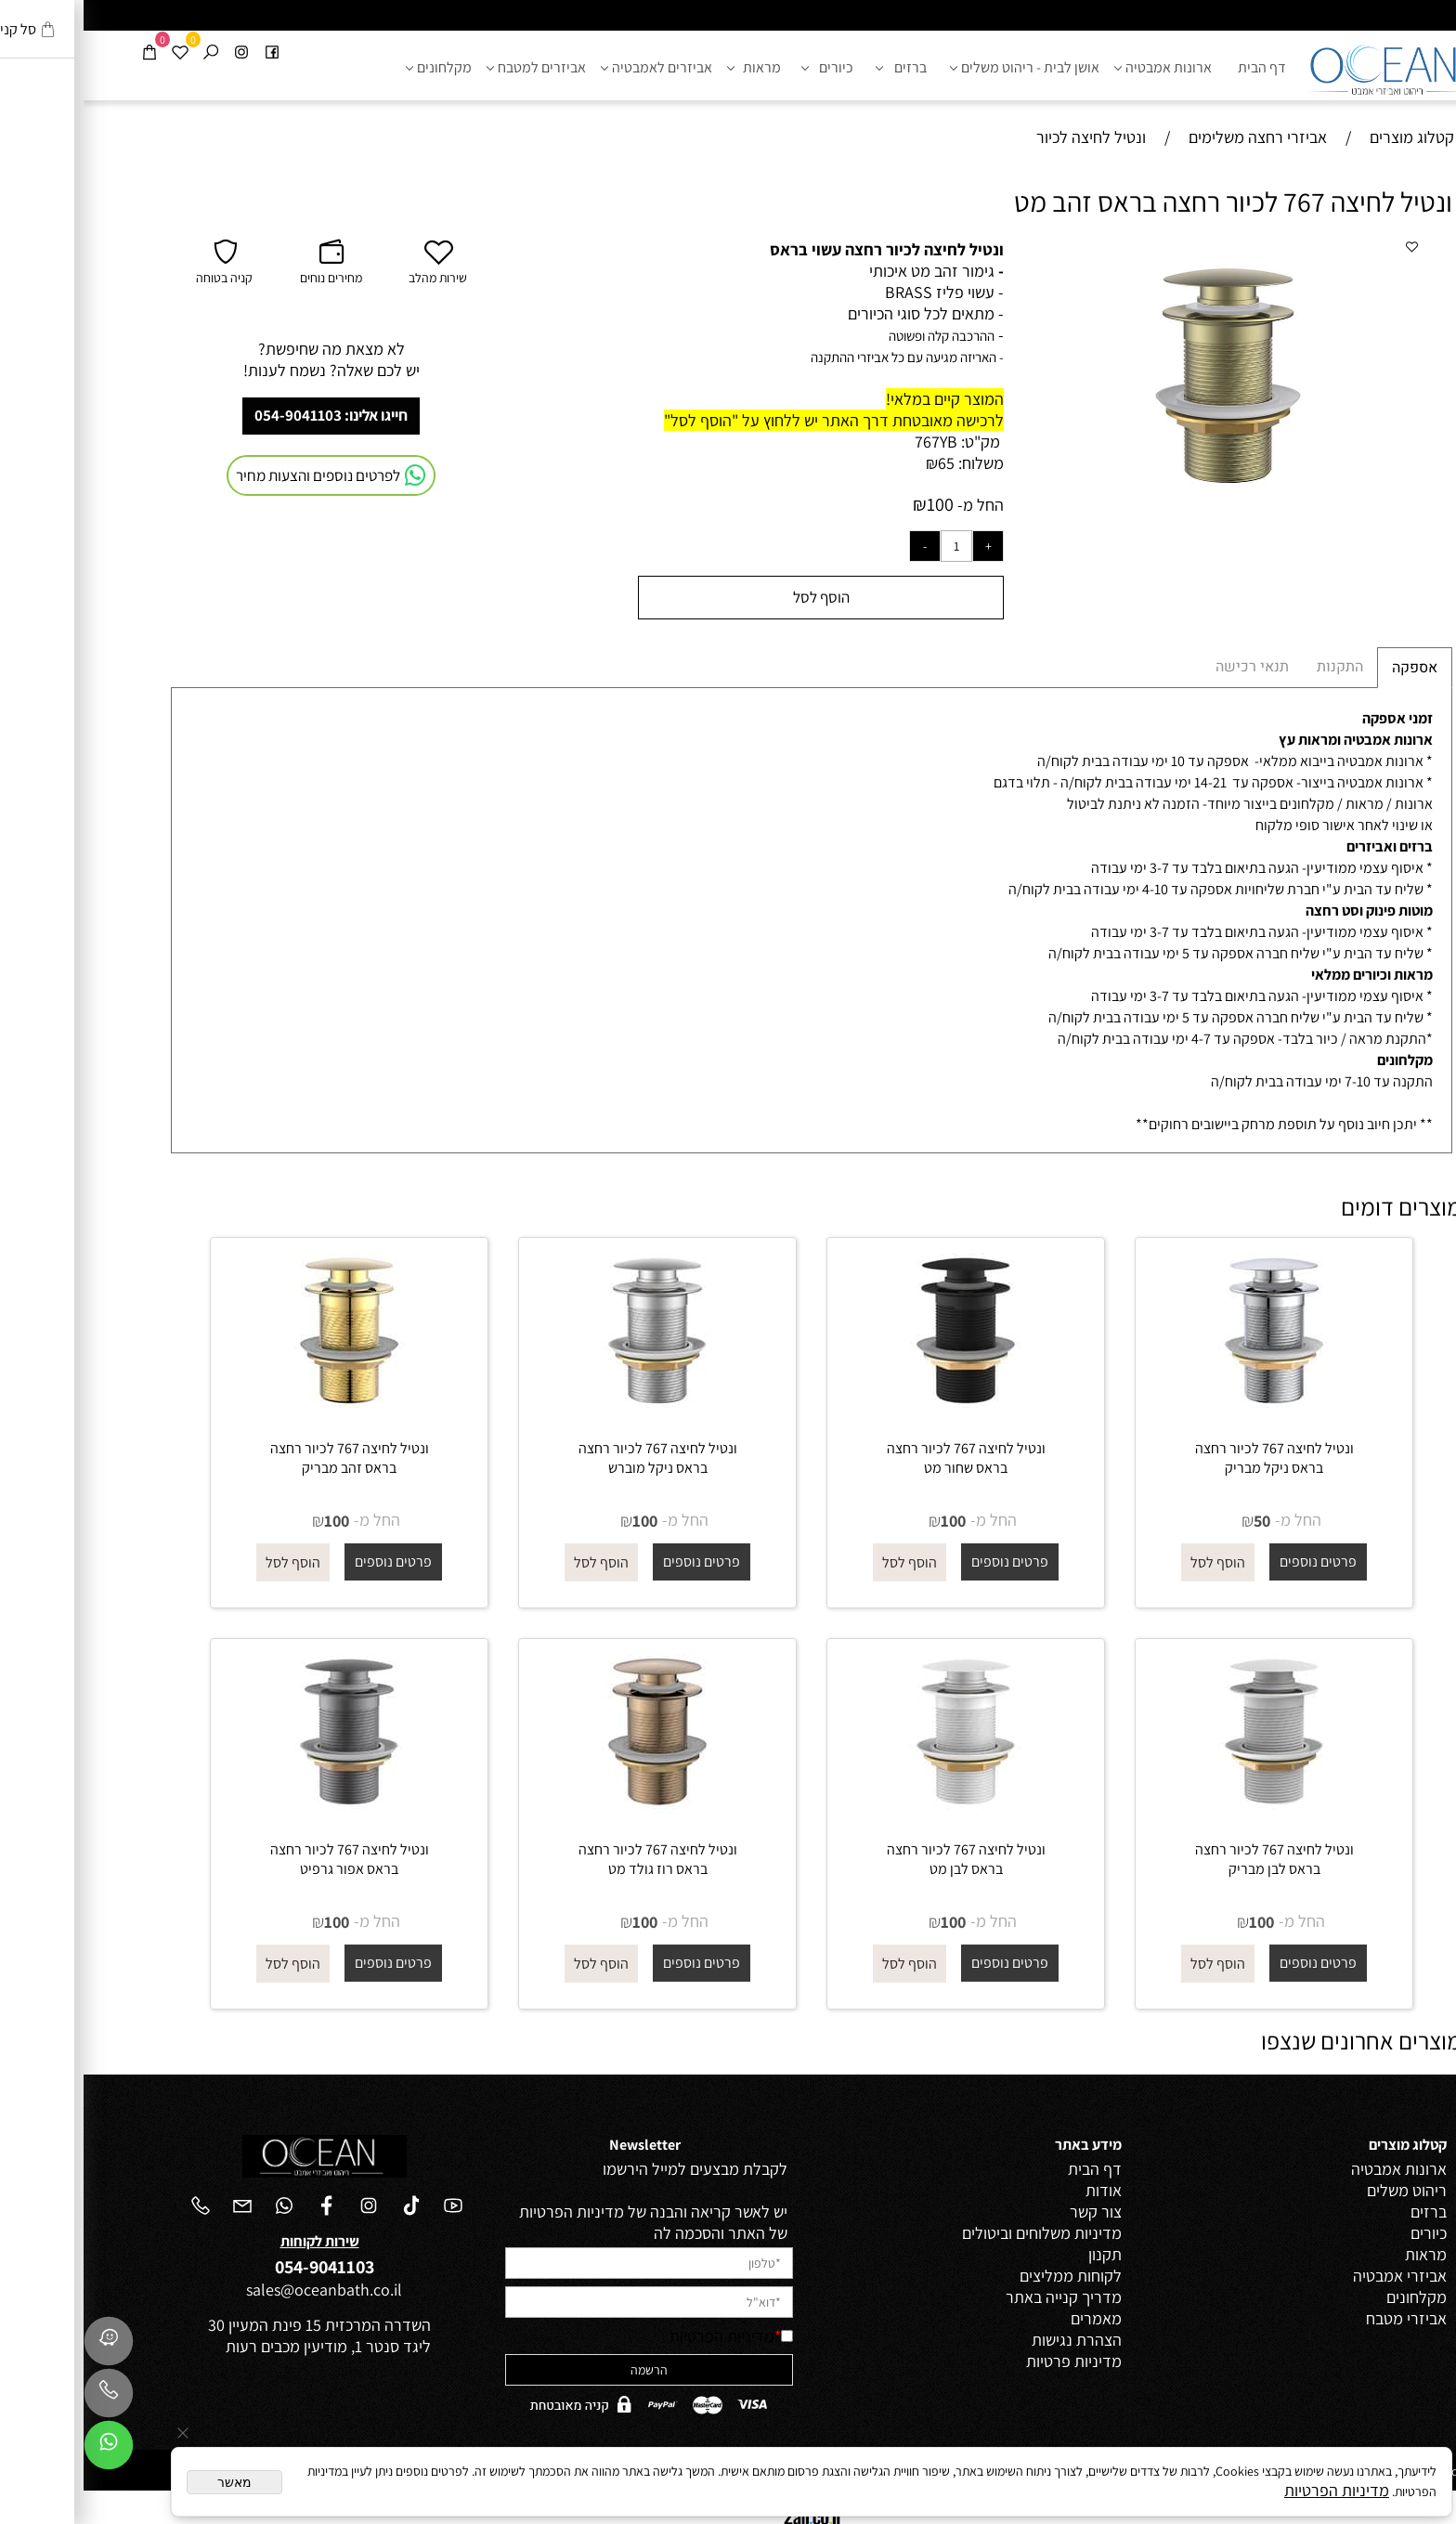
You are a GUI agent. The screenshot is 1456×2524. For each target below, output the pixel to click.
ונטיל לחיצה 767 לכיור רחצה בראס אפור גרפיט (266, 1859)
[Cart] (66, 52)
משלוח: (897, 463)
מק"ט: (897, 441)
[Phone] (25, 2398)
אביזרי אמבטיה (1316, 2275)
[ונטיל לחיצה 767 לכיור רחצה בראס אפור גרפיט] (266, 1814)
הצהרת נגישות (993, 2339)
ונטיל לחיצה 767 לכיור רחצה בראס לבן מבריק (1191, 1859)
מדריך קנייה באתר (980, 2297)
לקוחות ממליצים (987, 2275)
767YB (852, 441)
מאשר (151, 2482)
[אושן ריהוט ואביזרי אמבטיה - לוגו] (1304, 65)
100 (856, 504)
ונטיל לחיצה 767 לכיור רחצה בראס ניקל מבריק (1191, 1457)
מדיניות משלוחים (985, 2233)
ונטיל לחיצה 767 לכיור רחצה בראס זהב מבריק (266, 1457)
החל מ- (895, 504)
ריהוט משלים (1323, 2190)
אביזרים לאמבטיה (576, 67)
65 (862, 463)
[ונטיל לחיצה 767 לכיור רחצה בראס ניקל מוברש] (574, 1413)
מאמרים (1012, 2318)
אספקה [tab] (1331, 668)
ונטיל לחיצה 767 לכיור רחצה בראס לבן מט (882, 1859)
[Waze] (25, 2346)
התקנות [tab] (1256, 667)
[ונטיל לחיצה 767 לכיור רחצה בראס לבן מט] (882, 1814)
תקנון (1021, 2254)
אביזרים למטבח (456, 67)
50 (1178, 1520)
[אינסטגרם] (158, 52)
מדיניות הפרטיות (638, 2336)
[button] (1319, 255)
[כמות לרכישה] (873, 546)
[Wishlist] (96, 52)
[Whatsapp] (25, 2450)
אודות (1020, 2190)
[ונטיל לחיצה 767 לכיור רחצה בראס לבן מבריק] (1190, 1814)
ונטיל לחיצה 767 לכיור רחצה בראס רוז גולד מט (574, 1859)
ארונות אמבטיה (1082, 67)
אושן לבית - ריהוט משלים (944, 67)
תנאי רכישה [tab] (1168, 667)
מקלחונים (358, 67)
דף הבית (1178, 67)
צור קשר (1012, 2211)
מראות (674, 67)
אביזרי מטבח (1322, 2318)
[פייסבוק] (188, 52)
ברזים (821, 67)
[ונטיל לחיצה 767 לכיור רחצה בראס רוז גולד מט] (574, 1814)
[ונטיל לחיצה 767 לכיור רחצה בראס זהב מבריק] (266, 1413)
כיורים (747, 67)
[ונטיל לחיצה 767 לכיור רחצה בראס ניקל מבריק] (1190, 1413)
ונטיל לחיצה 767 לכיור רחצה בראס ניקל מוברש (574, 1457)
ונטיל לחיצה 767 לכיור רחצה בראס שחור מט (882, 1457)
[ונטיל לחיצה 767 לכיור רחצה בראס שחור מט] (882, 1413)
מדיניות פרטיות (990, 2361)
